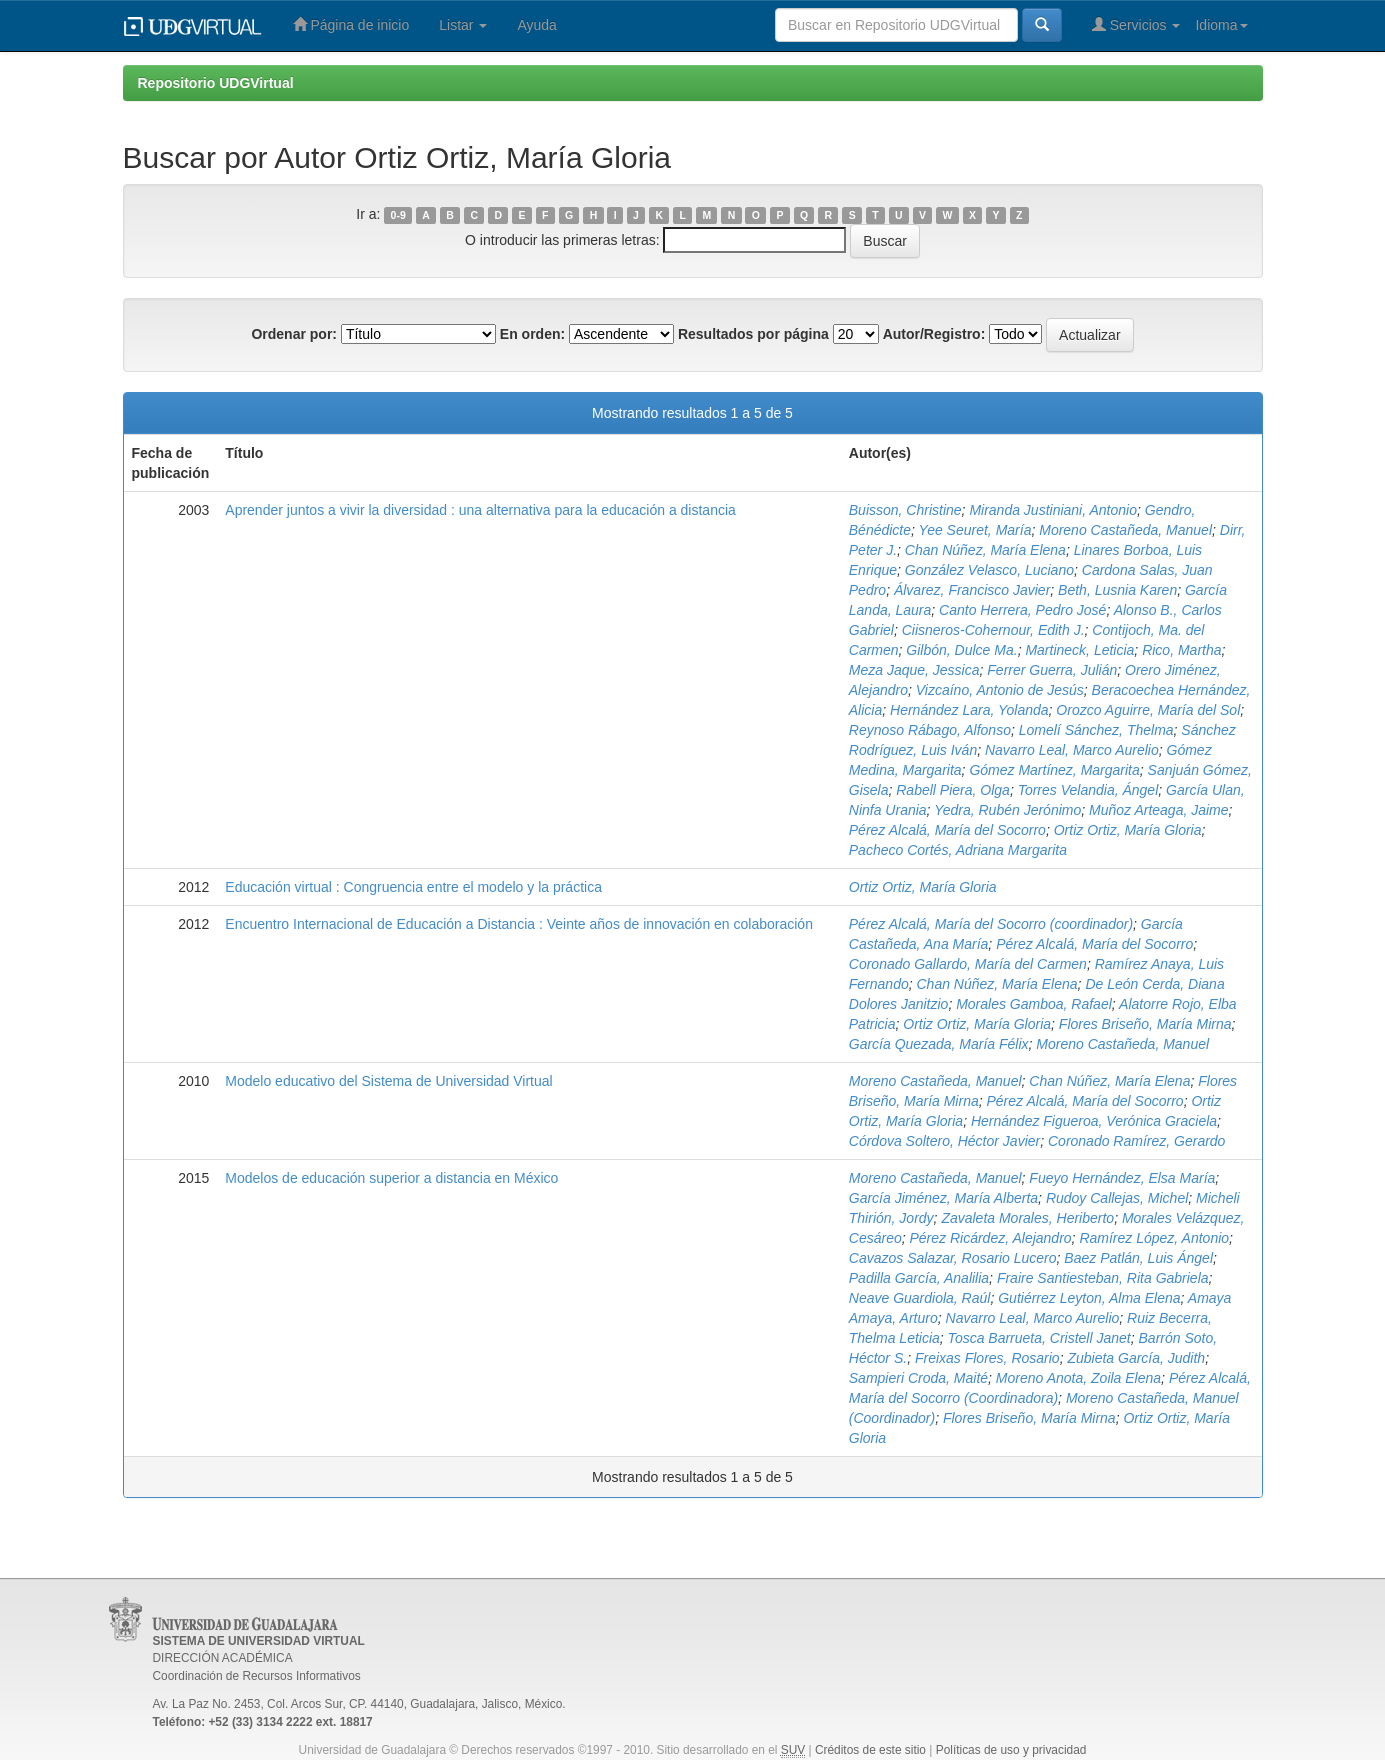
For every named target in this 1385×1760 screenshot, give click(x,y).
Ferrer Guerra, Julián (1052, 670)
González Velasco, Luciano (989, 570)
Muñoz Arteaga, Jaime (1159, 810)
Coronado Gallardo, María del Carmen (968, 964)
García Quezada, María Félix (939, 1044)
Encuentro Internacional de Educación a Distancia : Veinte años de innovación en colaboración (519, 924)
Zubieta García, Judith (1136, 1358)
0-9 (398, 215)
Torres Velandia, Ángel (1088, 790)
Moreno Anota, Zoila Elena (1078, 1378)
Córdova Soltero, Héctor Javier (944, 1141)
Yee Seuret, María (975, 530)
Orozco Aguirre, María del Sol (1148, 710)
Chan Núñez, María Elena (985, 550)
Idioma (1221, 25)
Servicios (1136, 24)
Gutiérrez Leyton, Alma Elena (1089, 1298)
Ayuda (536, 25)
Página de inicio (351, 24)
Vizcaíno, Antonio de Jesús (1000, 690)
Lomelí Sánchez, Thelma (1096, 730)
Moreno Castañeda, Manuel (1125, 530)
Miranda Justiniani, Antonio (1053, 510)
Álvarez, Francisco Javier (972, 590)
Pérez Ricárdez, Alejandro (990, 1238)
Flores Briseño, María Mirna (1145, 1024)
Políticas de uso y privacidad (1011, 1750)
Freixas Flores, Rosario (987, 1358)
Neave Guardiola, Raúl (920, 1298)
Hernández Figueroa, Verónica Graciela (1094, 1121)
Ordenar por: (294, 334)
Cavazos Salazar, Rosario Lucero (953, 1258)
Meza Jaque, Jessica (914, 670)
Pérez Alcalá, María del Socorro (947, 830)
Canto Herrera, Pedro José (1022, 610)
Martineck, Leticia (1079, 650)
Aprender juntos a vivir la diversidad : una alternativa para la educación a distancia (480, 510)
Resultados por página (753, 334)
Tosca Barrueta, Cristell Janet (1039, 1338)
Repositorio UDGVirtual (216, 83)
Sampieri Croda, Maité (918, 1378)
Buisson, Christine (905, 510)
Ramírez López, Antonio (1154, 1238)
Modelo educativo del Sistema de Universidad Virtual (388, 1081)
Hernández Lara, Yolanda (969, 710)
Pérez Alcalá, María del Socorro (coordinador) (991, 924)
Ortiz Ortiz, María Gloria (1128, 830)
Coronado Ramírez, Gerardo (1136, 1141)
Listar (463, 25)
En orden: (532, 334)
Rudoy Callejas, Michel (1117, 1198)
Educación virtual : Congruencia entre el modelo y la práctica (413, 887)
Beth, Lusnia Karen (1117, 590)
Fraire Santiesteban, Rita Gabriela (1103, 1278)
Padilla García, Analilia (919, 1278)
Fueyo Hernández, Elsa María (1122, 1178)
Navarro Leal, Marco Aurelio (1072, 750)
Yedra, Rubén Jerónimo (1007, 810)
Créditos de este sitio (870, 1750)
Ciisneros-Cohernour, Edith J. (993, 630)
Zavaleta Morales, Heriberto (1027, 1218)
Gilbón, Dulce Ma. (961, 650)
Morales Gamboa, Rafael (1034, 1004)
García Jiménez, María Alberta (943, 1198)
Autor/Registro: (934, 334)
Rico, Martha (1181, 650)
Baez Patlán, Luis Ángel (1138, 1258)
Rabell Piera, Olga (953, 790)
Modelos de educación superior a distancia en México (391, 1178)
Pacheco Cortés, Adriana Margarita (958, 850)
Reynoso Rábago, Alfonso (930, 730)
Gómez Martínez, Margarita (1054, 770)
